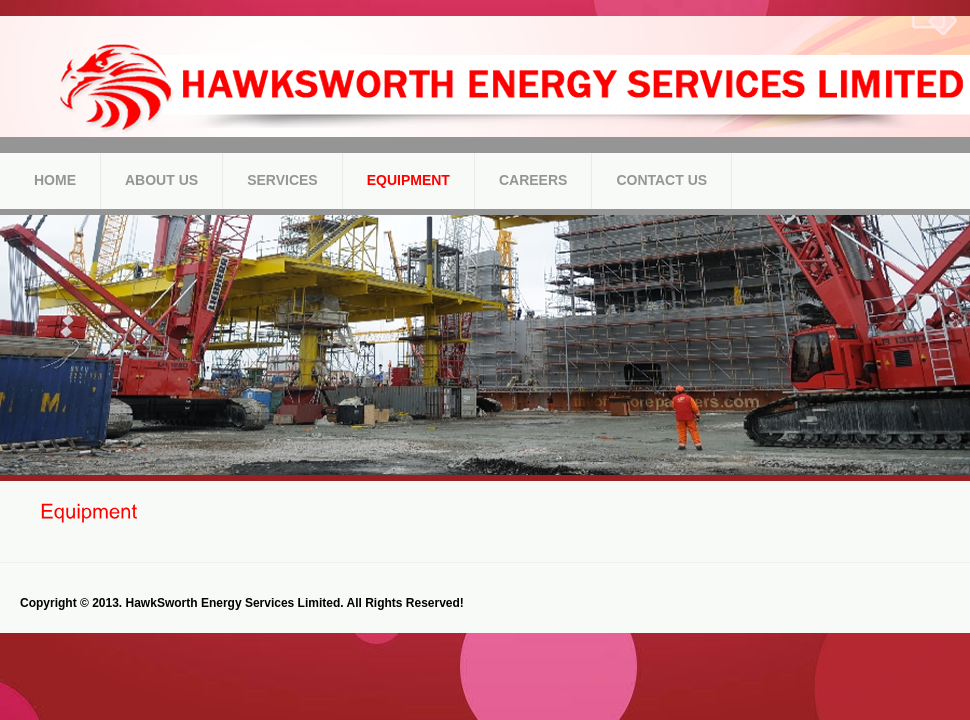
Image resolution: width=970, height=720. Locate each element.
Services (282, 180)
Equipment (408, 180)
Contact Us (661, 180)
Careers (533, 180)
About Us (161, 180)
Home (55, 180)
